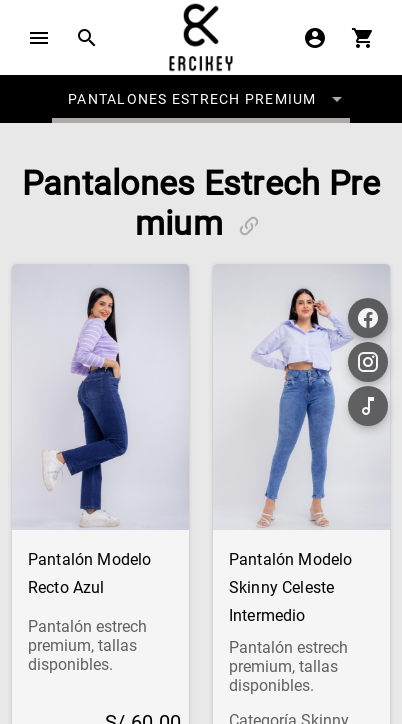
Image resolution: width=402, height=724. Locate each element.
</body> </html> (201, 362)
